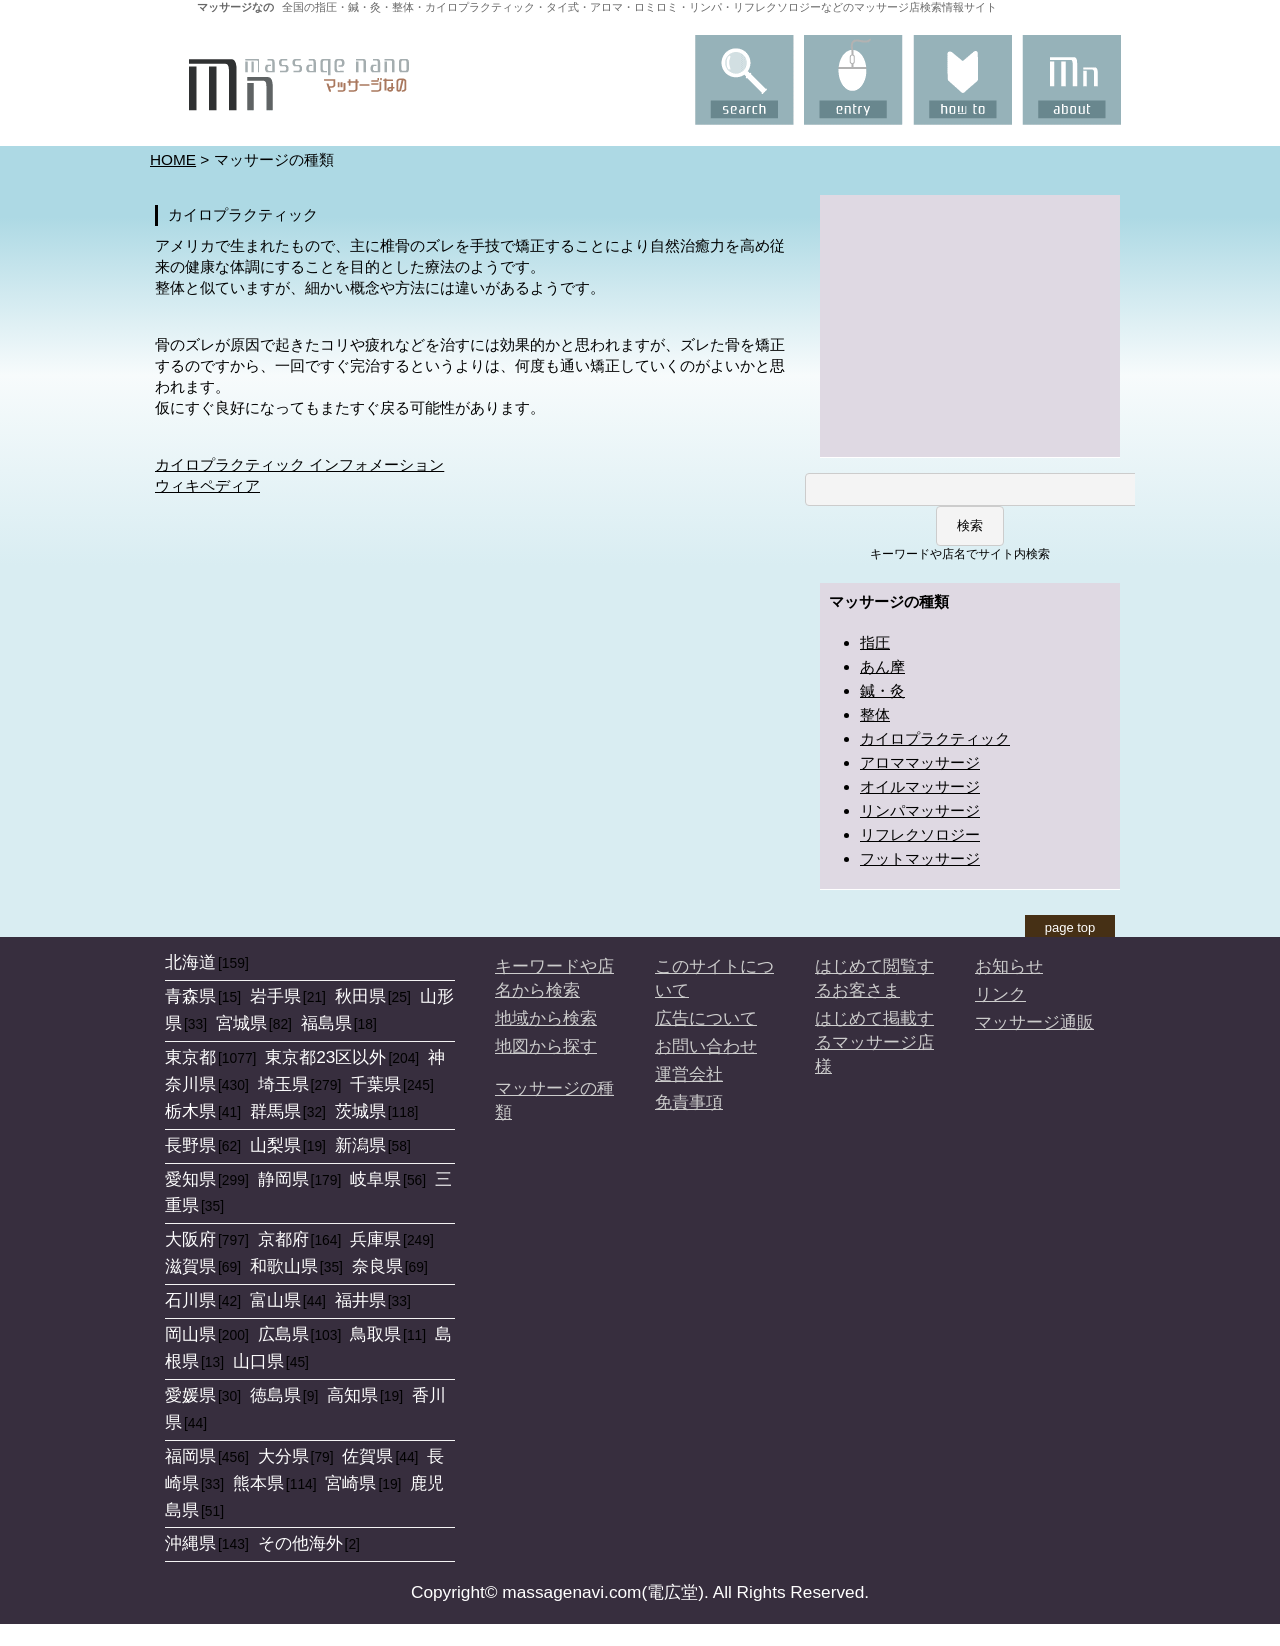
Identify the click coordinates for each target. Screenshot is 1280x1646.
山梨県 (275, 1145)
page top (1070, 927)
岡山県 (190, 1334)
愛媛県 (190, 1395)
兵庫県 (375, 1239)
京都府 (283, 1239)
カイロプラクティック (935, 738)
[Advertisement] (970, 324)
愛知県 (190, 1179)
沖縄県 (190, 1543)
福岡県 (190, 1456)
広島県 (283, 1334)
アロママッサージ (920, 762)
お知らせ (1009, 966)
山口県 (258, 1361)
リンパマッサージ (920, 810)
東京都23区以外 (325, 1057)
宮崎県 (350, 1483)
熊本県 (258, 1483)
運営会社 (689, 1074)
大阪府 (190, 1239)
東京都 (190, 1057)
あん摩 (882, 666)
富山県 (275, 1300)
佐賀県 (367, 1456)
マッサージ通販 (1034, 1022)
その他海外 (300, 1543)
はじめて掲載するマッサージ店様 (874, 1042)
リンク (1000, 994)
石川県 (190, 1300)
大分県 (283, 1456)
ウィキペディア (207, 485)
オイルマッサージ (920, 786)
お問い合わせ (706, 1046)
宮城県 (241, 1023)
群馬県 (275, 1111)
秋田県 (360, 996)
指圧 (875, 642)
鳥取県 (375, 1334)
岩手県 (275, 996)
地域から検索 (546, 1018)
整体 (875, 714)
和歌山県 (284, 1266)
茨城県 (360, 1111)
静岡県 (283, 1179)
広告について (706, 1018)
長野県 (190, 1145)
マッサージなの (235, 7)
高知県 (352, 1395)
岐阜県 (375, 1179)
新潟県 (360, 1145)
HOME (173, 159)
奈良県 (377, 1266)
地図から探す (546, 1046)
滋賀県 (190, 1266)
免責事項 (689, 1102)
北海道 (190, 962)
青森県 (190, 996)
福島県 (326, 1023)
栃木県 (190, 1111)
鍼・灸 (882, 690)
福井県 (360, 1300)
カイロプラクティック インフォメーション (299, 464)
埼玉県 (283, 1084)
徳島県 (275, 1395)
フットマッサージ (920, 858)
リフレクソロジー (920, 834)
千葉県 (375, 1084)
